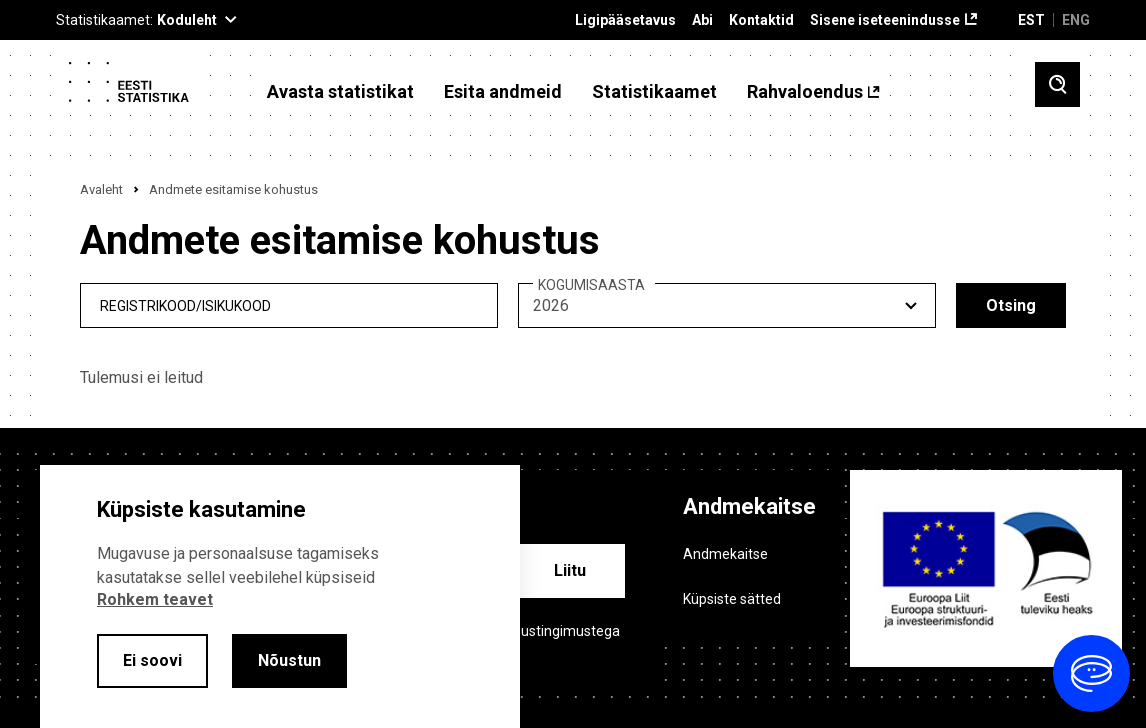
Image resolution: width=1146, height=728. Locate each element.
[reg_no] (289, 305)
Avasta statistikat (340, 92)
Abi (702, 20)
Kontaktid (761, 20)
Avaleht (101, 189)
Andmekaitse (725, 554)
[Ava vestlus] (1091, 673)
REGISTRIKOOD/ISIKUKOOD (185, 305)
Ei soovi (152, 660)
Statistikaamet (654, 92)
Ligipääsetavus (625, 20)
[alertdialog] (280, 596)
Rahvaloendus (805, 92)
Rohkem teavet (155, 599)
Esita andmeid (503, 92)
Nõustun (289, 660)
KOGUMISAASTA (591, 285)
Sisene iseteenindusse (885, 20)
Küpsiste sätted (732, 599)
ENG (1076, 20)
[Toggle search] (1057, 84)
